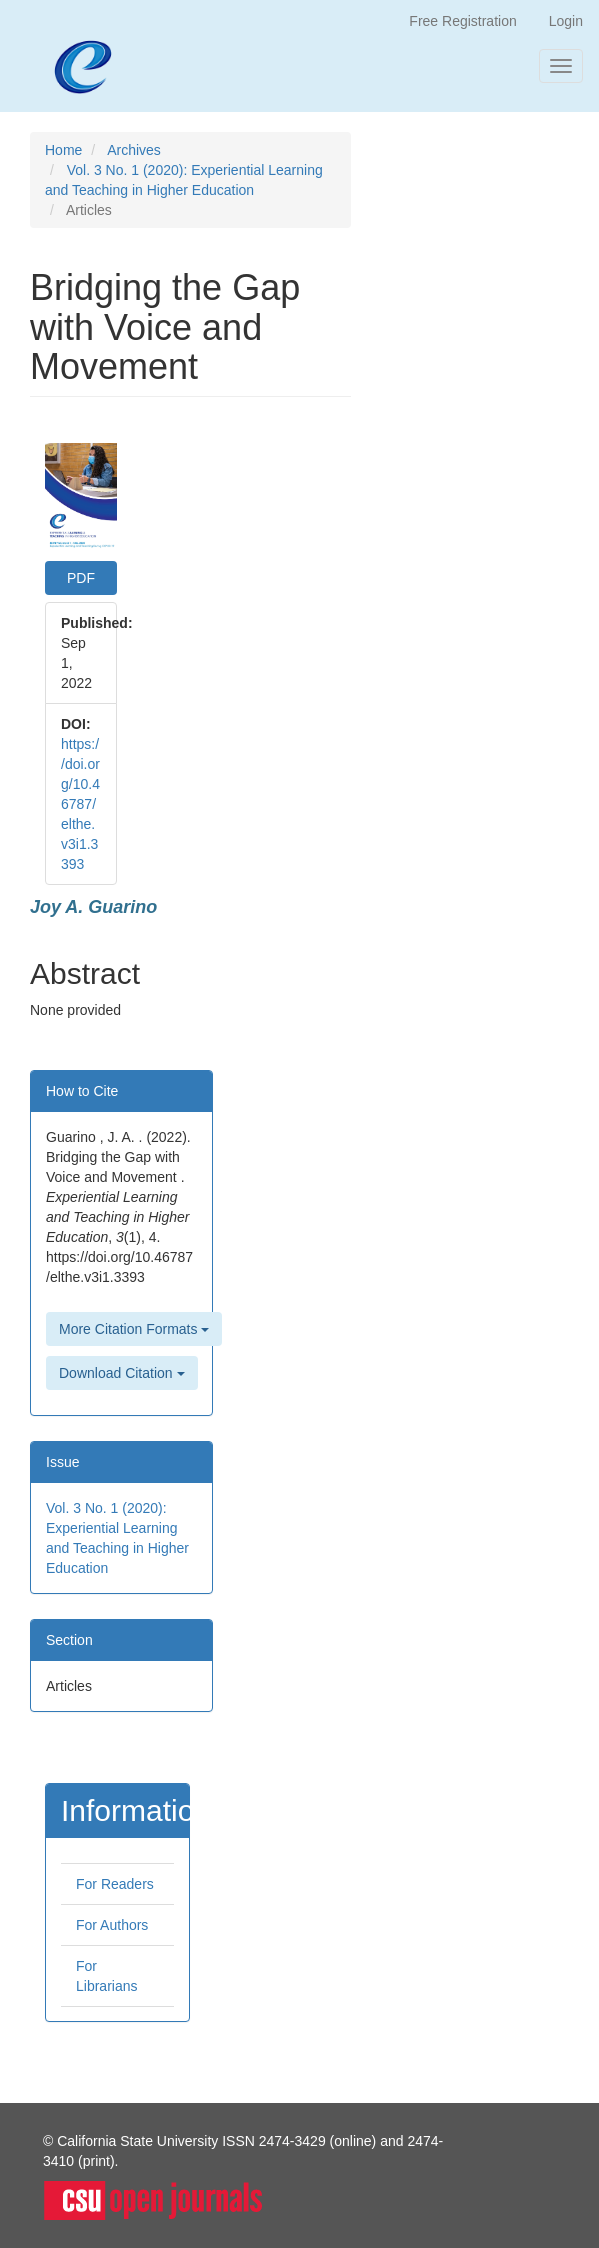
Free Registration (462, 21)
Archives (134, 150)
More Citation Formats (134, 1329)
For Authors (112, 1925)
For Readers (115, 1884)
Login (566, 21)
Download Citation (122, 1373)
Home (63, 150)
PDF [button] (81, 578)
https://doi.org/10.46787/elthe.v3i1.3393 (80, 804)
